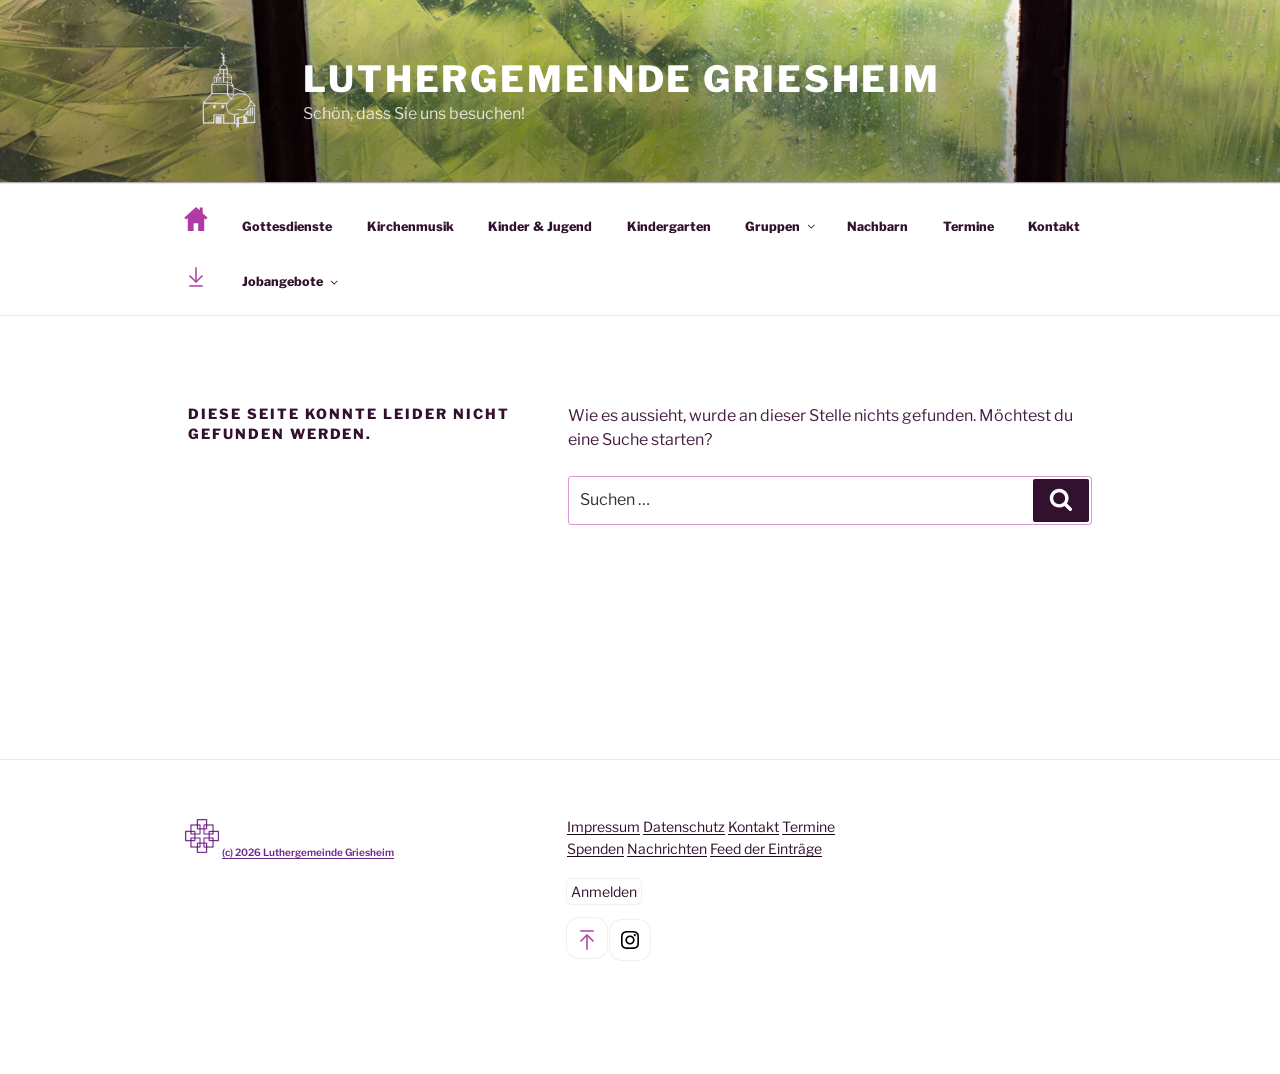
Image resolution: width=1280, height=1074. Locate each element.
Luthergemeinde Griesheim (622, 79)
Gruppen (781, 226)
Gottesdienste (287, 226)
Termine (968, 226)
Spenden (595, 848)
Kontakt (1054, 226)
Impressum (603, 826)
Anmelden (604, 891)
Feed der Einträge (766, 848)
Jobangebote (291, 281)
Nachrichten (667, 848)
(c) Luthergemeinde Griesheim (308, 852)
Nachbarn (877, 226)
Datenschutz (684, 826)
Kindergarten (669, 226)
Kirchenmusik (410, 226)
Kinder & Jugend (540, 226)
